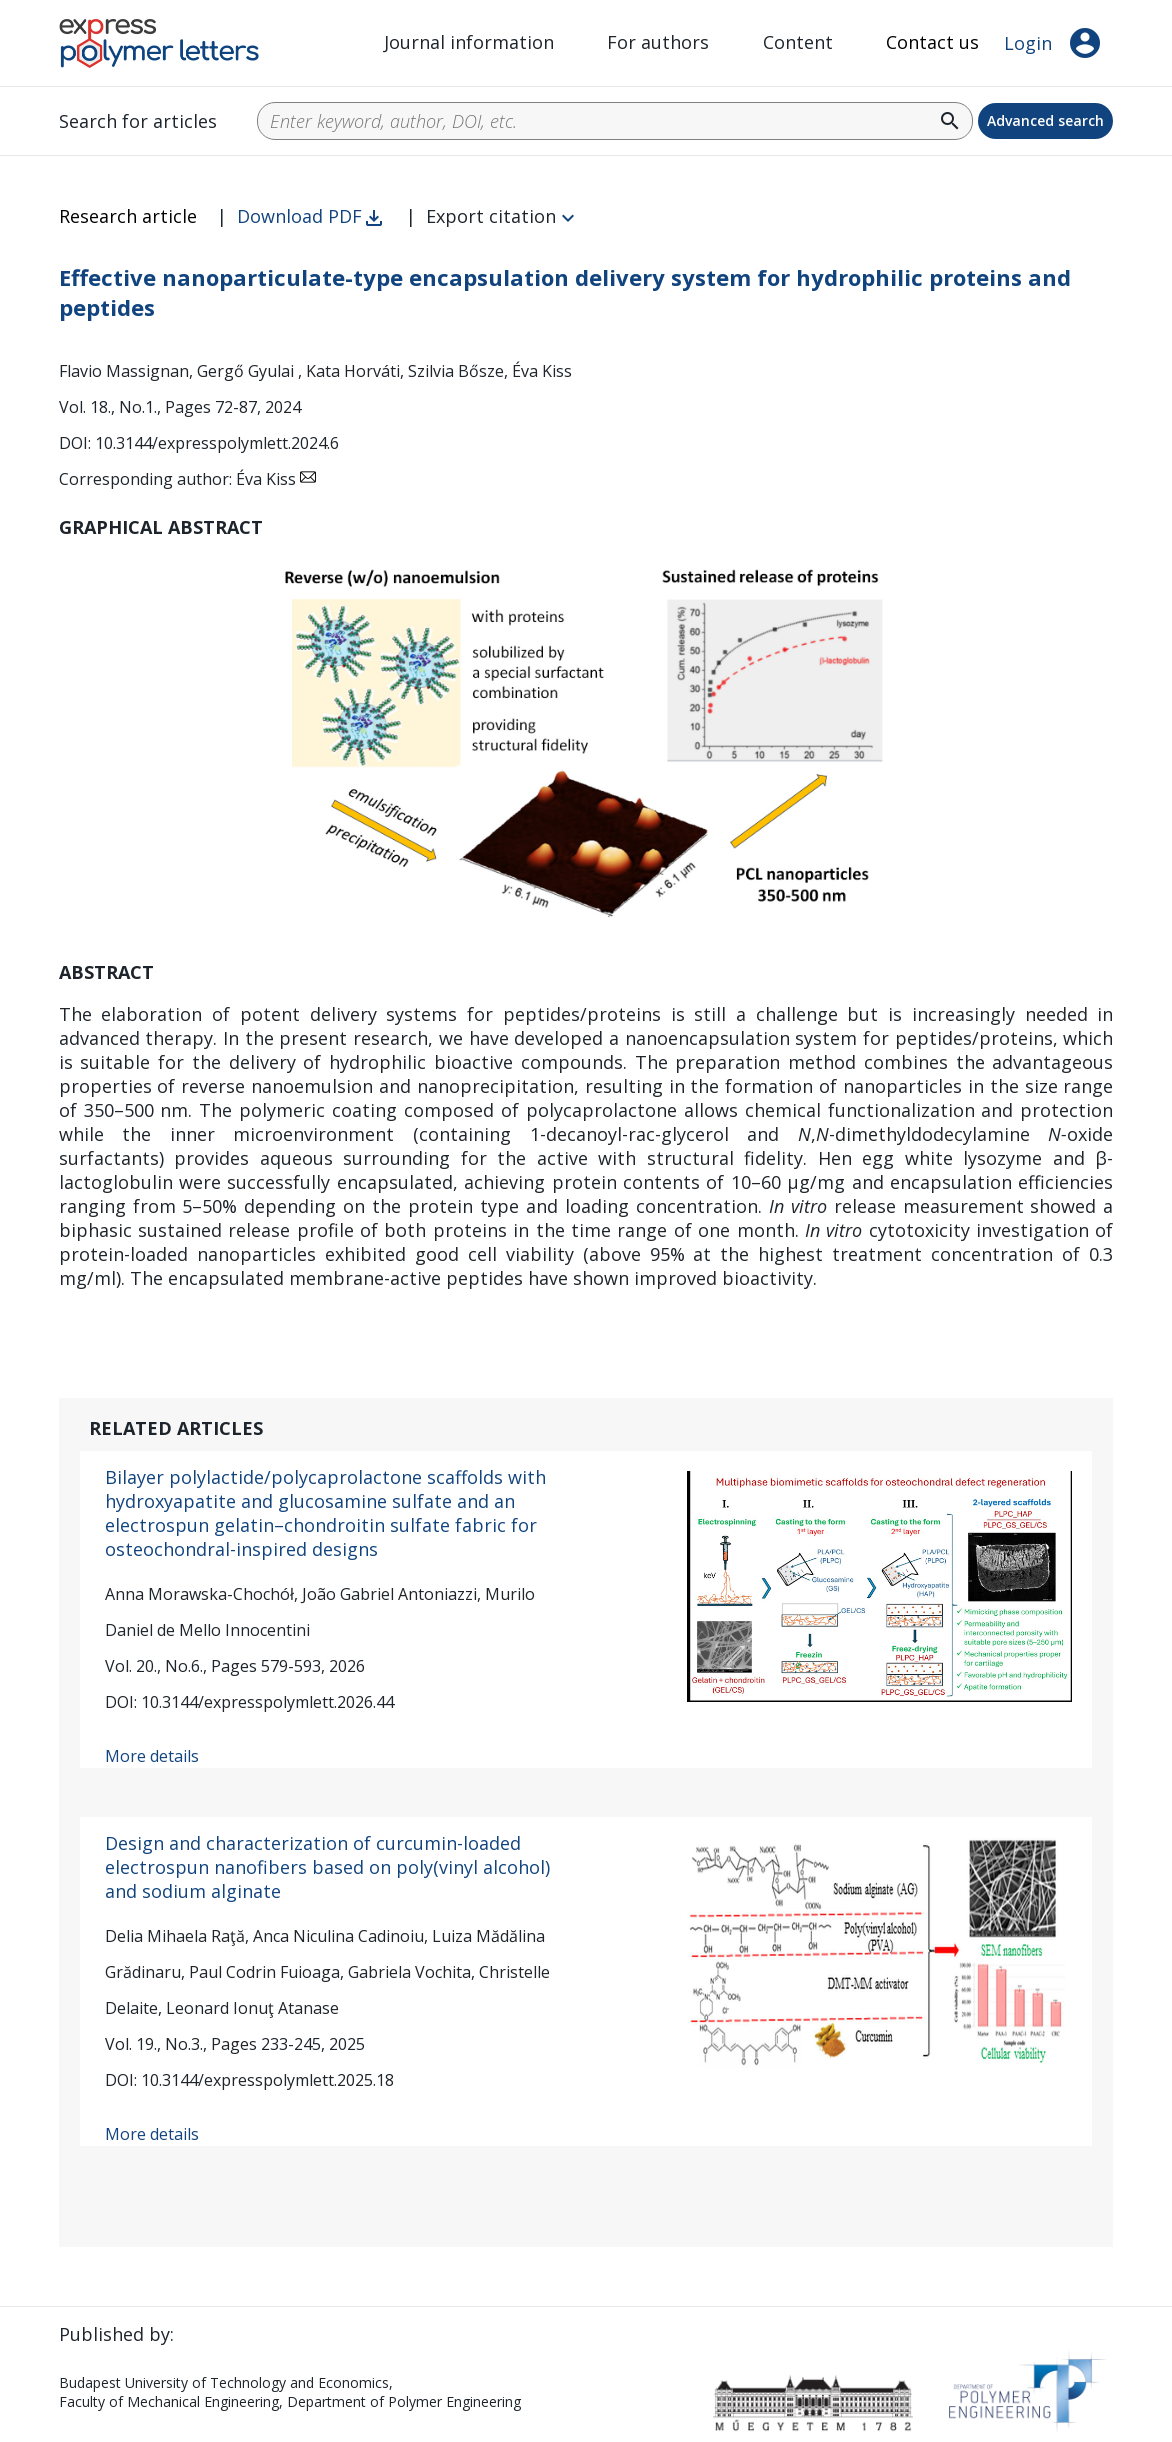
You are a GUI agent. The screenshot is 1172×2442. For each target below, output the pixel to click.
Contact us (932, 42)
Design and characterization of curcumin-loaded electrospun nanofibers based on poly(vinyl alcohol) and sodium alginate (327, 1867)
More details (152, 1756)
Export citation (491, 216)
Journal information (469, 42)
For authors (658, 42)
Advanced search (1045, 120)
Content (798, 42)
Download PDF (299, 216)
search (950, 121)
